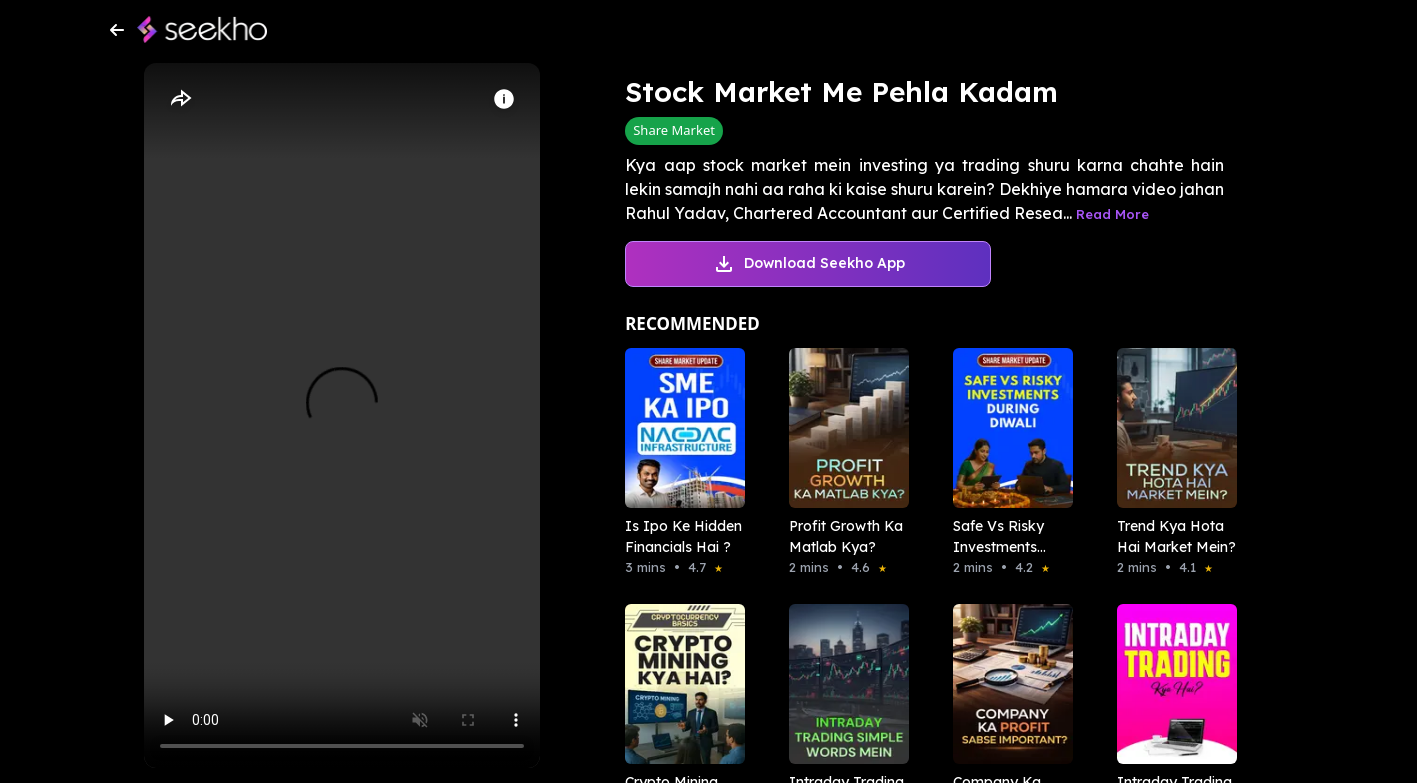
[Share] (180, 99)
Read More (1112, 214)
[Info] (504, 99)
